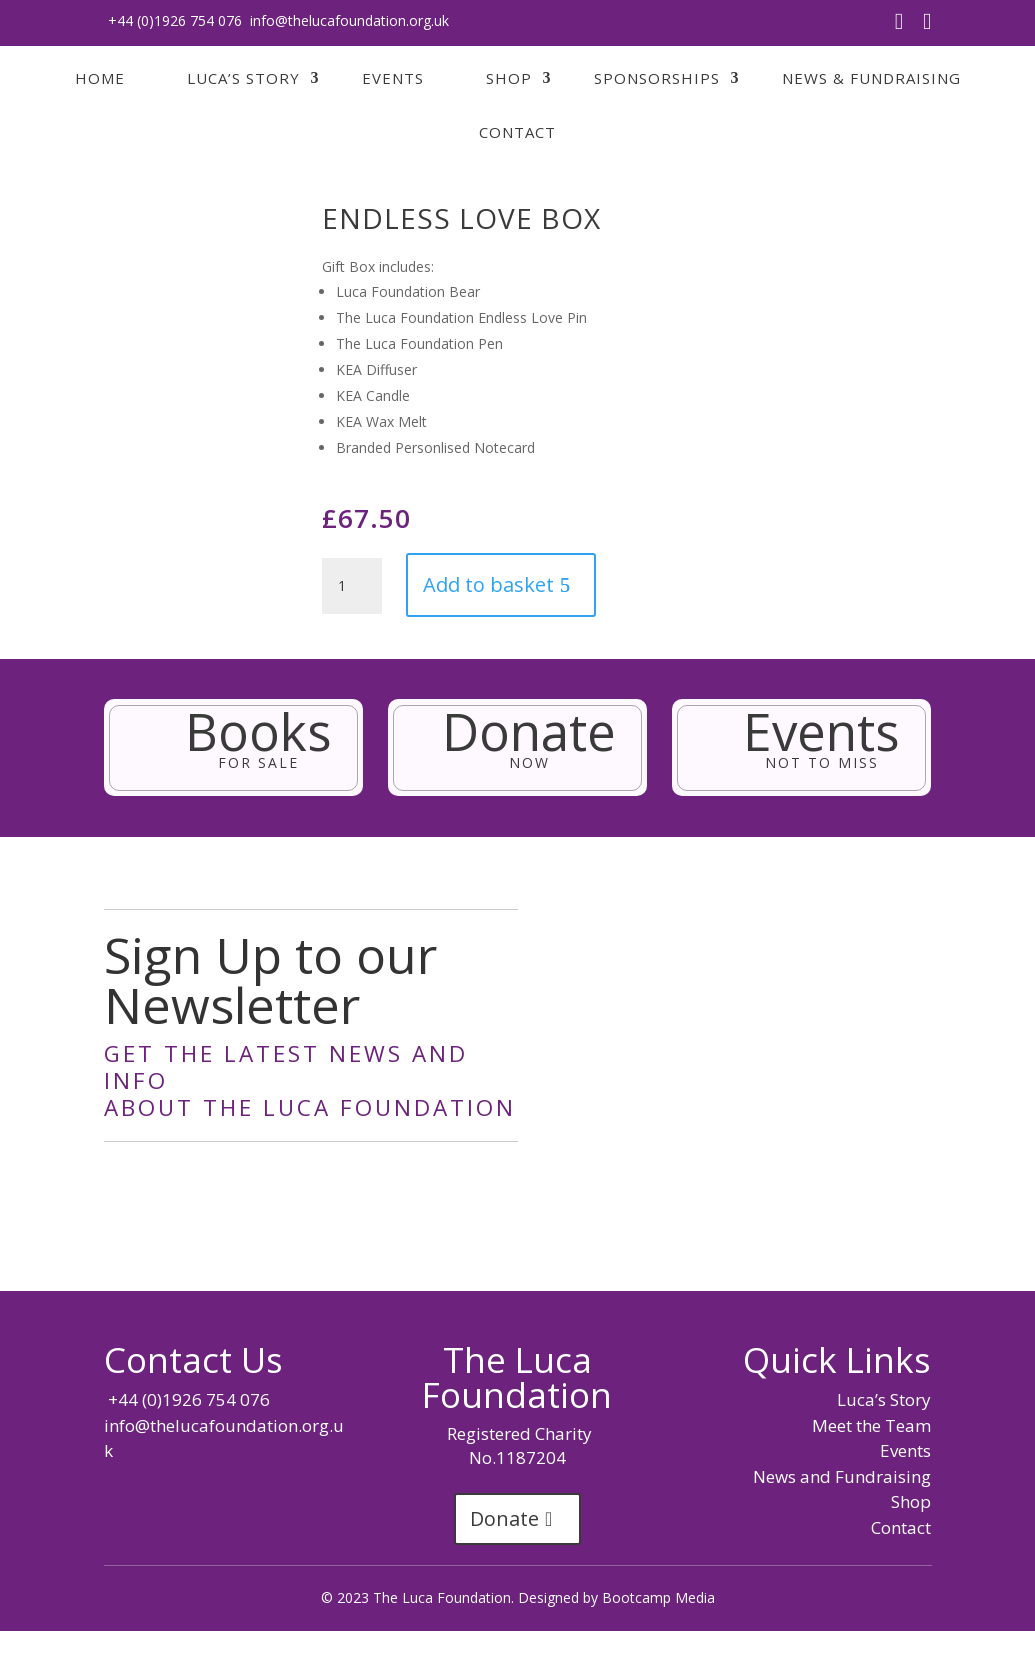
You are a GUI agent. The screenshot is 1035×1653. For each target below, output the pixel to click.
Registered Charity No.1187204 (517, 1445)
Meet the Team (871, 1425)
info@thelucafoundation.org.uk (349, 20)
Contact (517, 132)
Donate (504, 1518)
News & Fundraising (871, 78)
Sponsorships (657, 78)
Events (393, 78)
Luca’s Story (243, 78)
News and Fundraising (842, 1476)
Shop (509, 78)
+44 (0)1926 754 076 (173, 20)
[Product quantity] (352, 586)
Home (100, 78)
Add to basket (488, 584)
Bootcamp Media (658, 1597)
